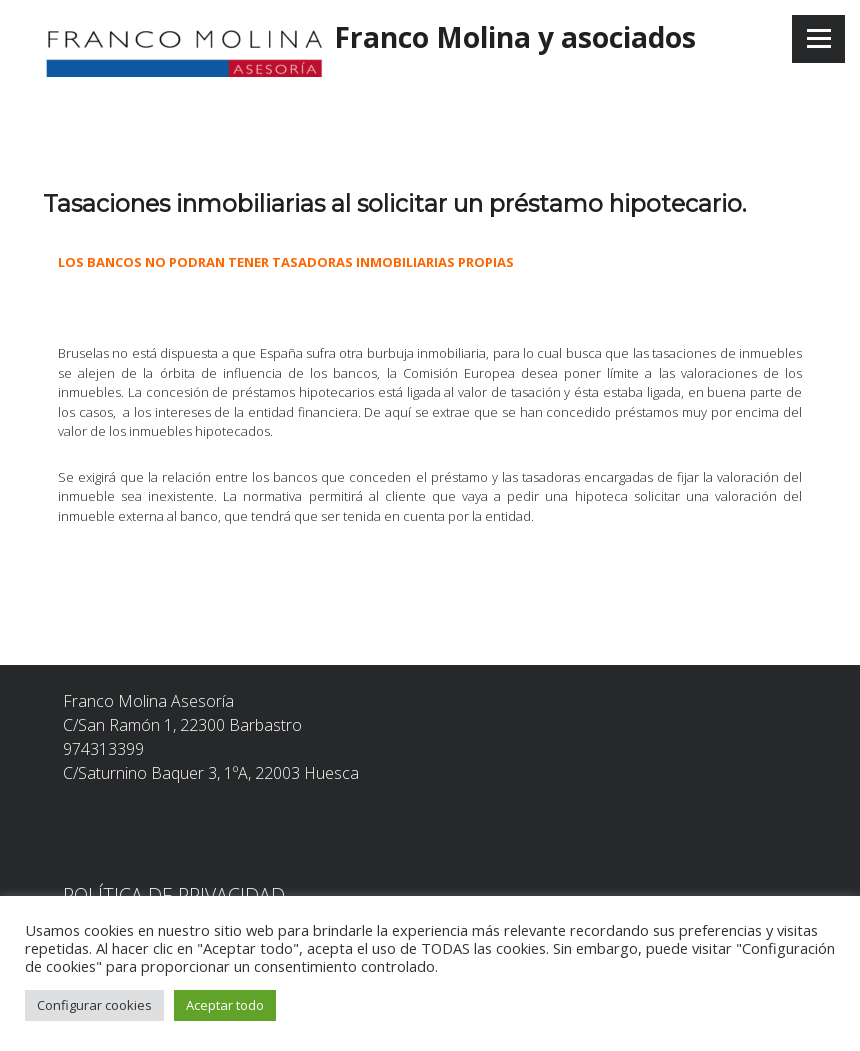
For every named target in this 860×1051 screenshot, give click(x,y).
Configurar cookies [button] (94, 1005)
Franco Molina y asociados (515, 37)
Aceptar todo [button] (225, 1005)
